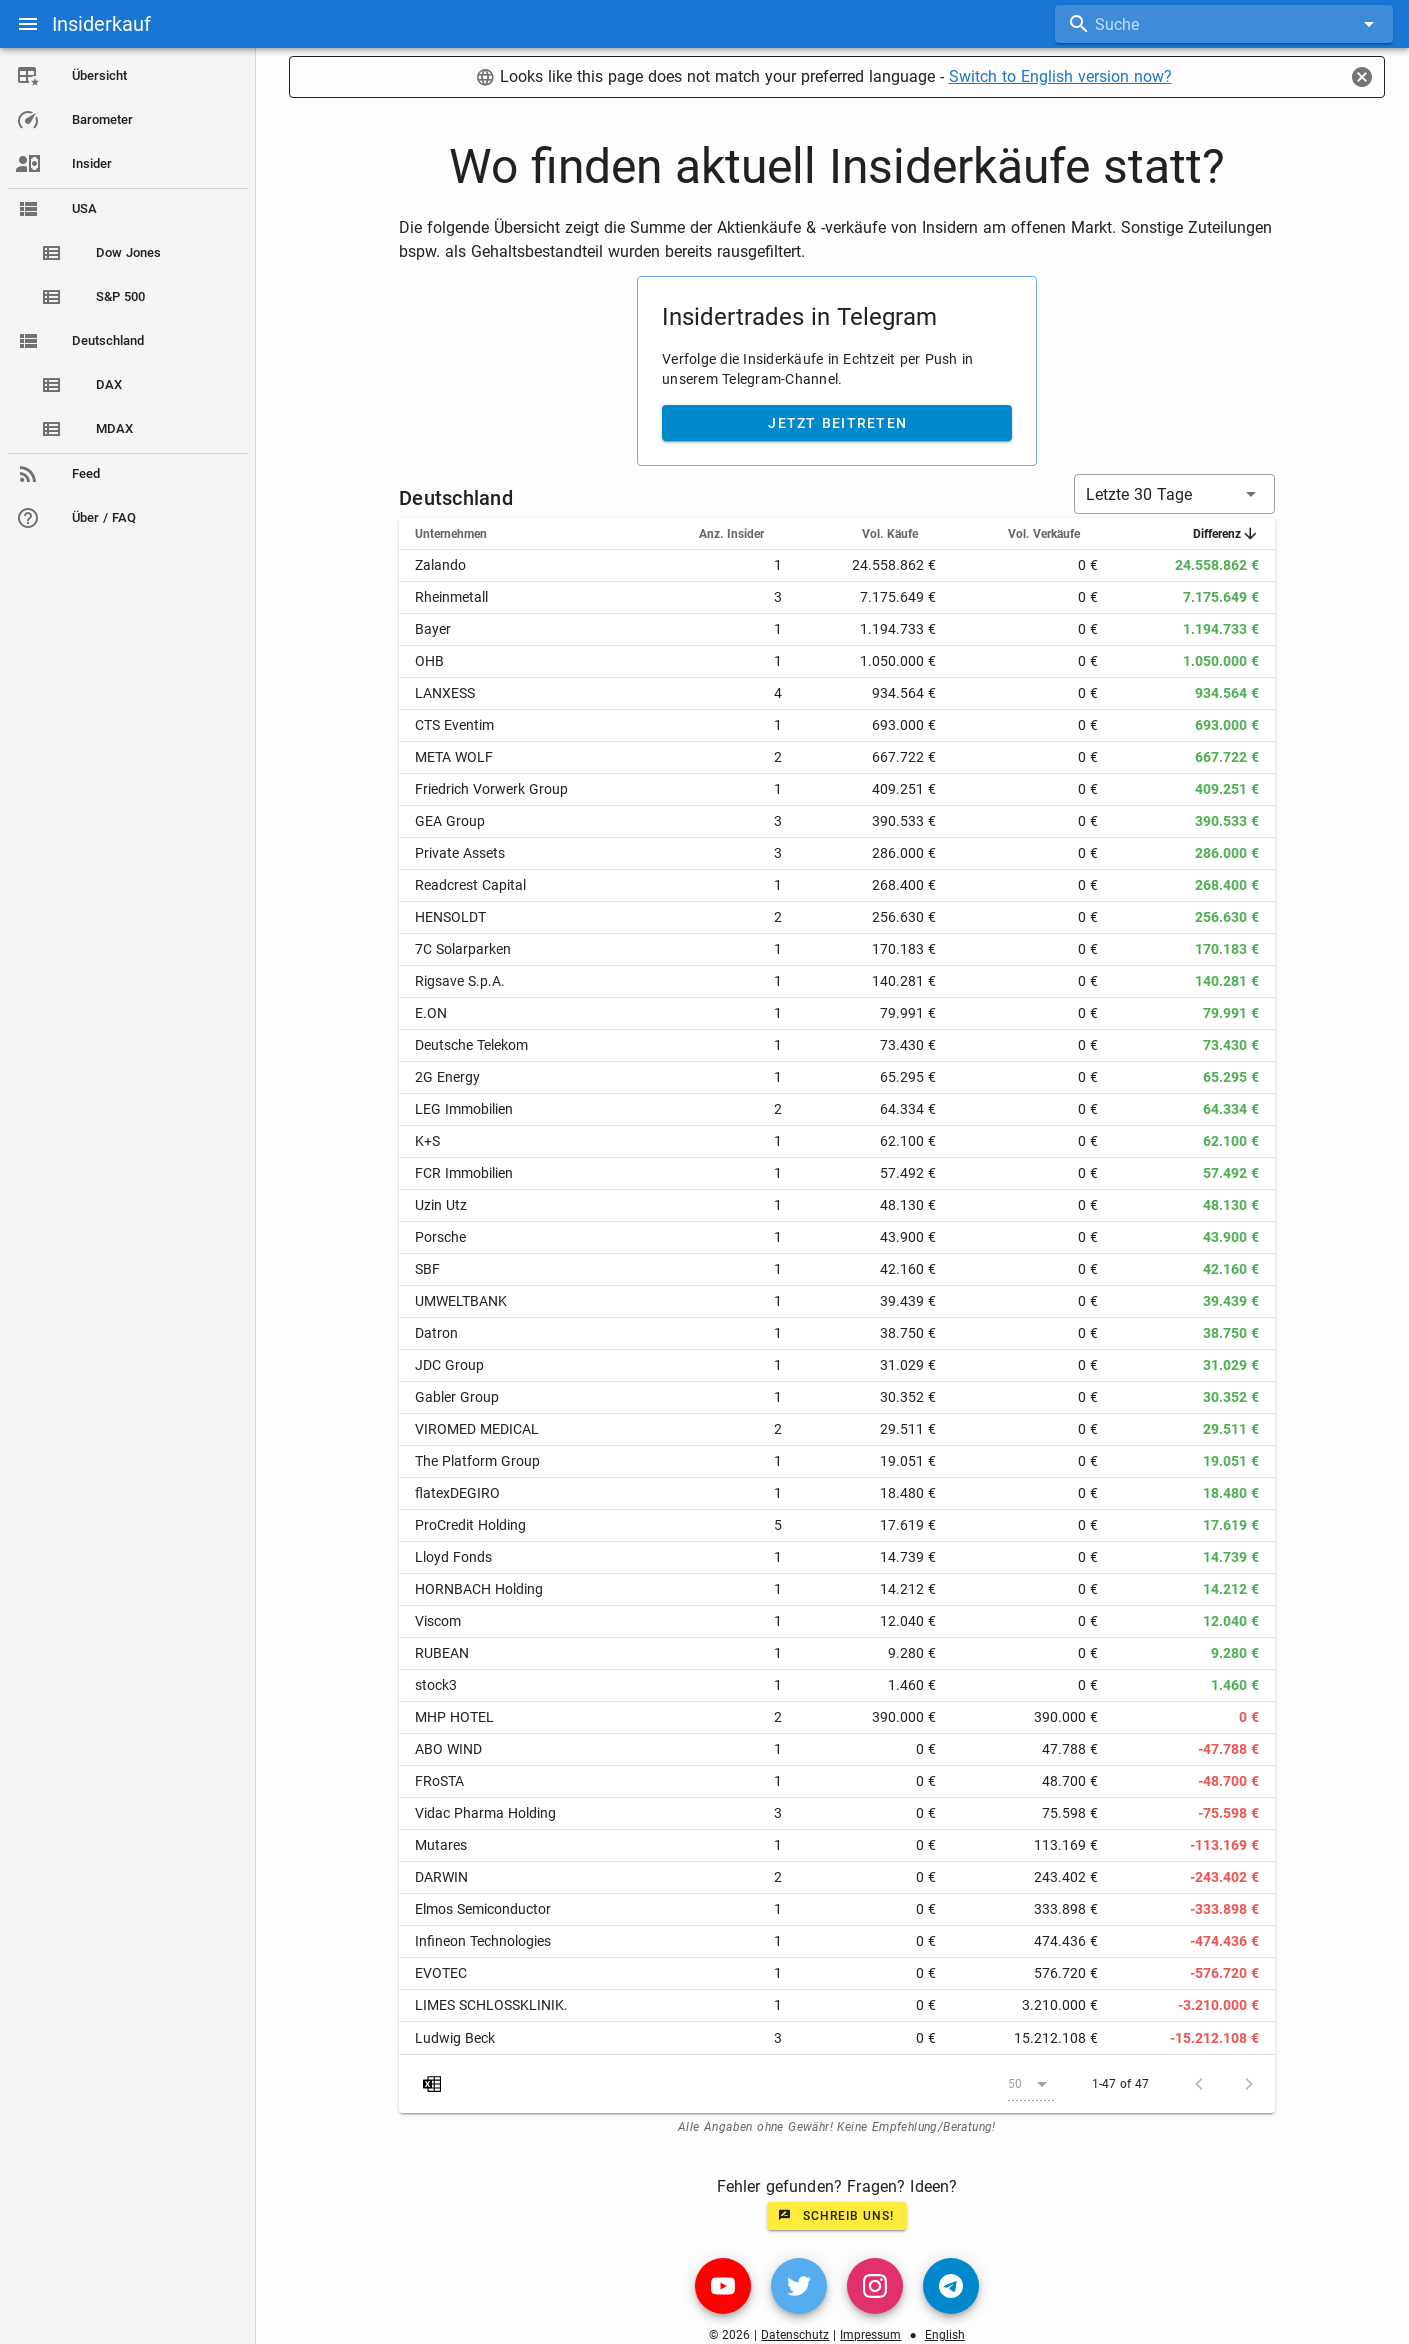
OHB (429, 661)
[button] (1174, 494)
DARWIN (441, 1877)
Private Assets (460, 853)
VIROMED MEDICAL (477, 1429)
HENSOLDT (450, 917)
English (945, 2335)
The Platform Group (477, 1461)
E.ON (431, 1013)
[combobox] (1224, 24)
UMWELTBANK (461, 1301)
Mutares (441, 1845)
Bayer (433, 629)
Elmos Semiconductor (483, 1909)
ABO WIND (448, 1749)
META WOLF (454, 757)
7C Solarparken (463, 949)
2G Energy (447, 1077)
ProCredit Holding (470, 1525)
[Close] (1362, 77)
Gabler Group (457, 1397)
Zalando (440, 565)
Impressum (870, 2335)
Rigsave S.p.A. (460, 981)
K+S (427, 1141)
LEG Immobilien (464, 1109)
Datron (436, 1333)
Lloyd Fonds (453, 1557)
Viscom (438, 1621)
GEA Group (450, 821)
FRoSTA (439, 1781)
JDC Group (449, 1365)
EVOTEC (441, 1973)
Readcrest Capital (470, 885)
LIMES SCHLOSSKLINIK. (491, 2005)
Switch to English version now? (1060, 76)
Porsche (440, 1237)
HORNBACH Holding (479, 1589)
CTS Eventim (454, 725)
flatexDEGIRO (457, 1493)
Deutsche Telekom (471, 1045)
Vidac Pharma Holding (485, 1813)
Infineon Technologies (483, 1941)
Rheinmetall (451, 597)
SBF (427, 1269)
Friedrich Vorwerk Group (491, 789)
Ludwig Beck (455, 2038)
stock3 (436, 1685)
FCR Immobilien (464, 1173)
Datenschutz (795, 2335)
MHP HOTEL (454, 1717)
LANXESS (445, 693)
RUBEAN (442, 1653)
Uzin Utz (441, 1205)
